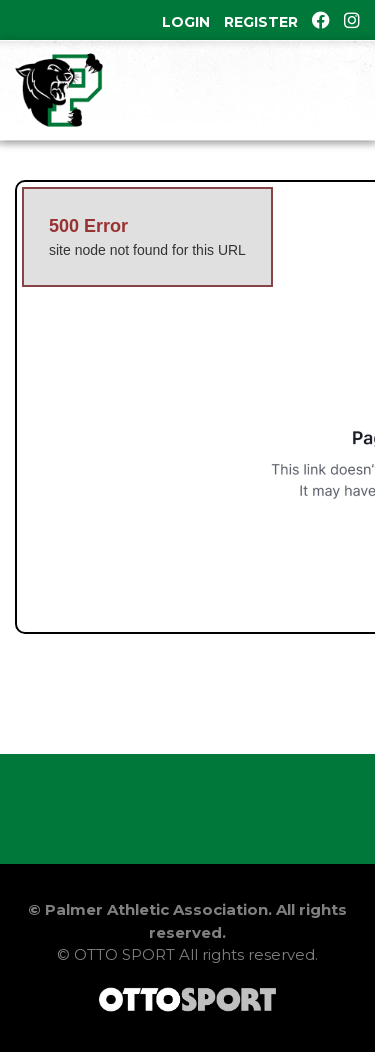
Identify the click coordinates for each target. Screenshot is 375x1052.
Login (186, 22)
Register (261, 22)
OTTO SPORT (124, 954)
